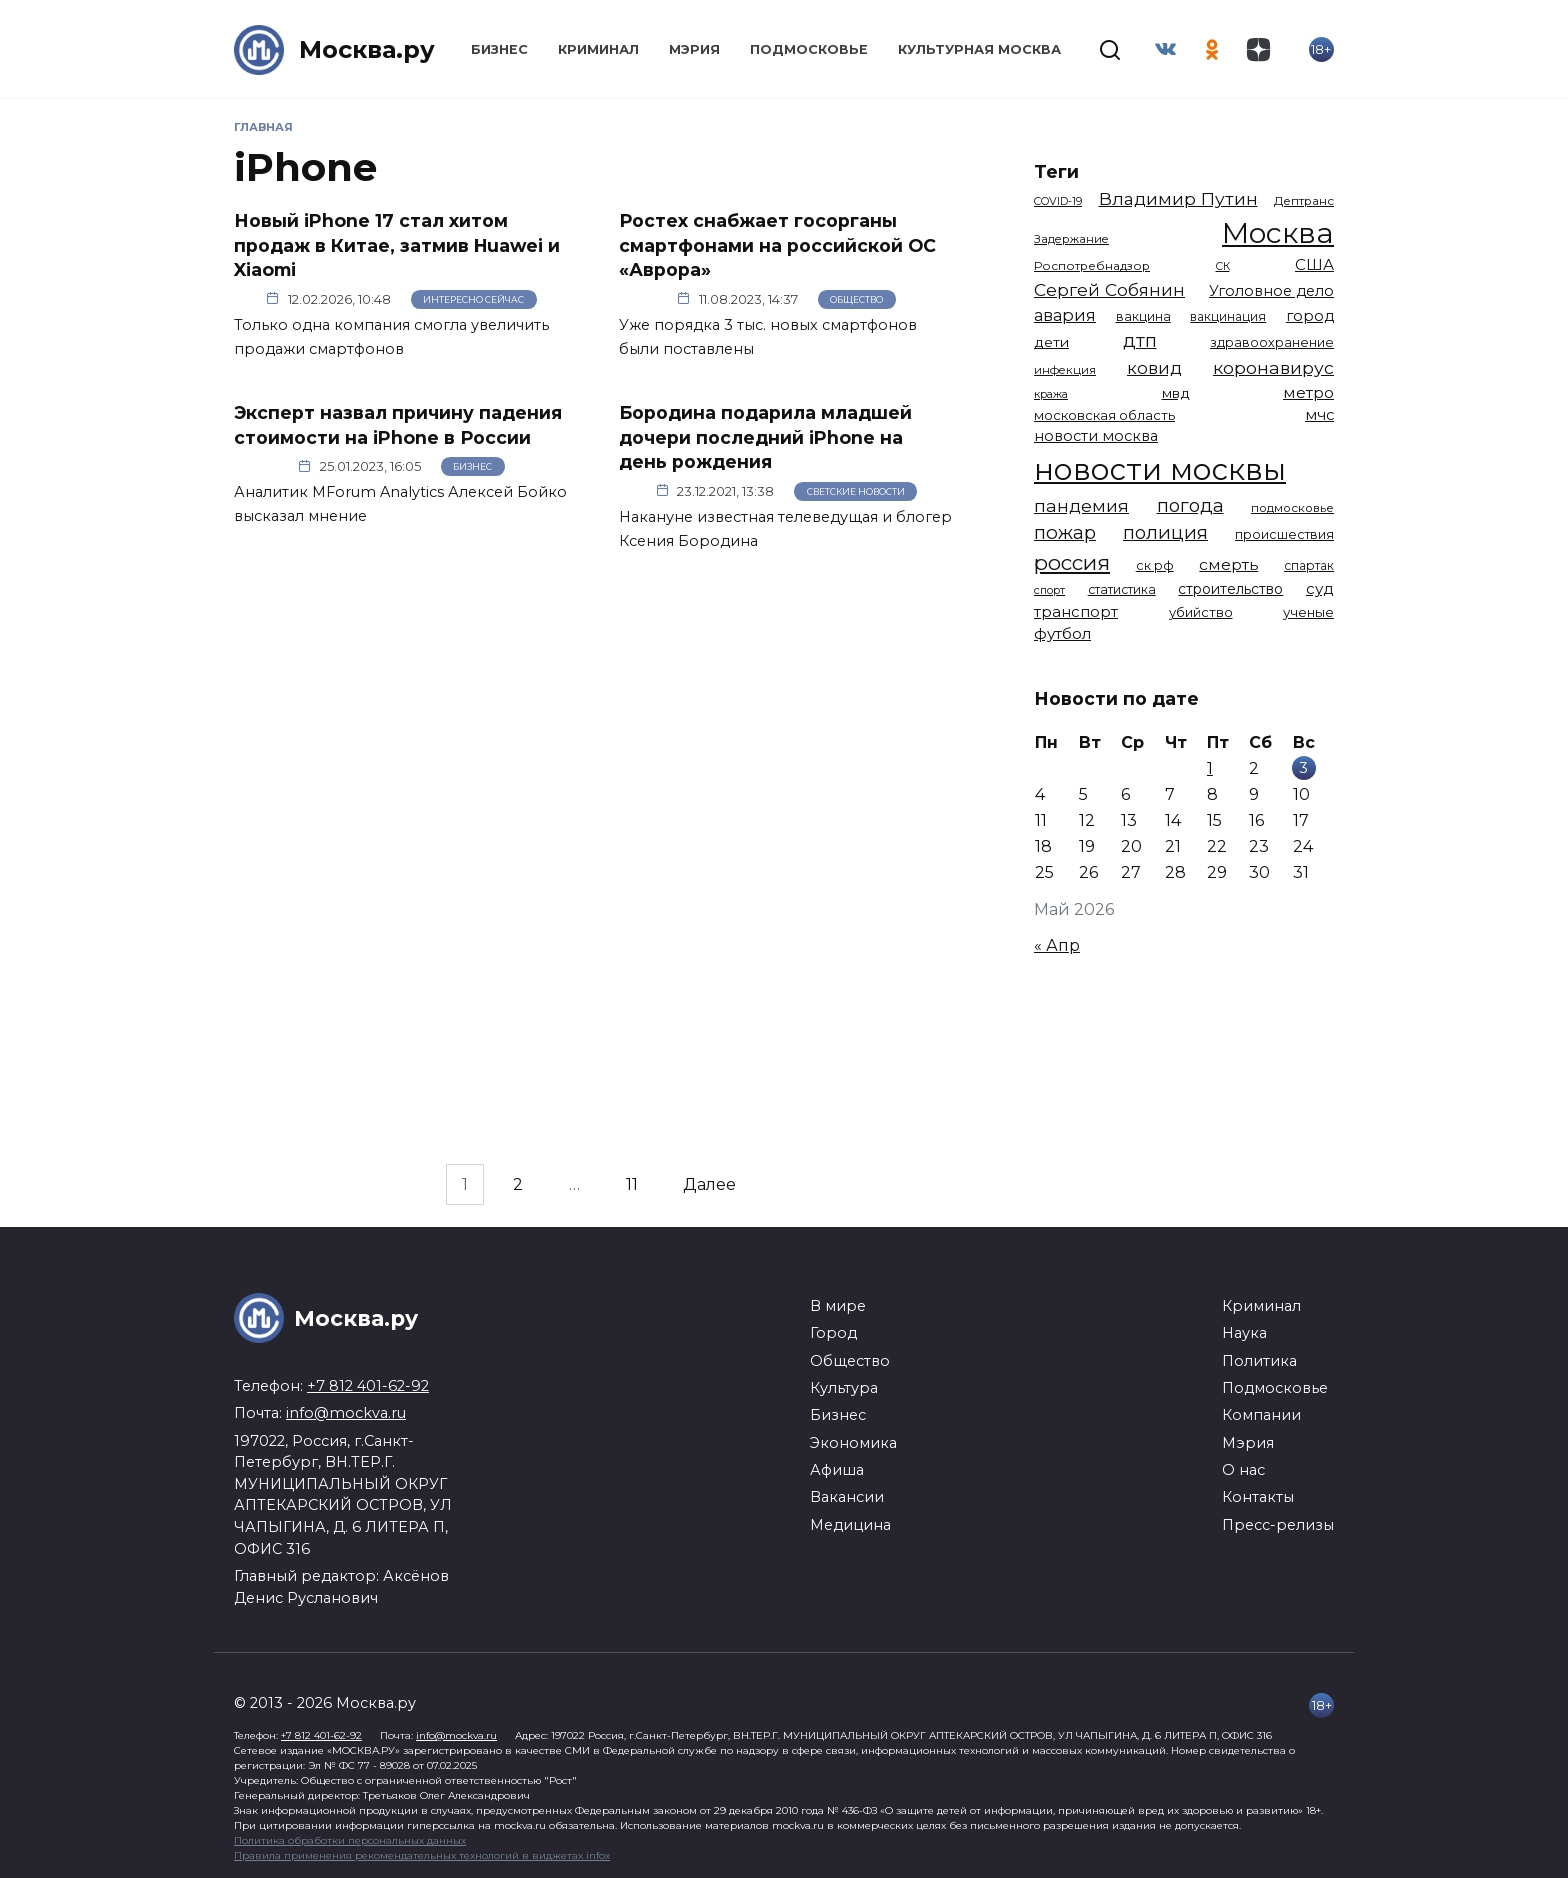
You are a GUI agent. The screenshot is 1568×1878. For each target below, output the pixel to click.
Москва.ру (367, 49)
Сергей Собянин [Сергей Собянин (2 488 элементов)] (1109, 289)
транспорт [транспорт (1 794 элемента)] (1076, 612)
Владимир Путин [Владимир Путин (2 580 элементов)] (1178, 198)
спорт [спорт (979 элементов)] (1049, 590)
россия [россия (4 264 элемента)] (1072, 562)
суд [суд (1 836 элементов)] (1320, 588)
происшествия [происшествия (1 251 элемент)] (1284, 534)
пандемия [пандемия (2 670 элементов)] (1081, 505)
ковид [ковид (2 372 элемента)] (1154, 368)
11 (632, 1184)
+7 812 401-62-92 (368, 1386)
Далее (709, 1184)
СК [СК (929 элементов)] (1223, 266)
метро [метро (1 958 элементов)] (1308, 392)
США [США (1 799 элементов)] (1314, 264)
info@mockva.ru (346, 1413)
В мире (838, 1306)
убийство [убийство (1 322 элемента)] (1201, 612)
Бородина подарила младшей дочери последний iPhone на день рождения (765, 437)
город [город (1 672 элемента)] (1310, 316)
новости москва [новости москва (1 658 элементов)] (1096, 436)
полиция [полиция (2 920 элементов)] (1165, 532)
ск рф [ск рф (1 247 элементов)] (1155, 565)
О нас (1243, 1470)
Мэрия (694, 49)
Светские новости (856, 491)
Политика (1259, 1361)
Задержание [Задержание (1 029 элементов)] (1071, 239)
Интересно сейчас (473, 299)
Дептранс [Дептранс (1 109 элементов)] (1304, 201)
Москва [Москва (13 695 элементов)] (1278, 232)
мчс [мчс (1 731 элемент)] (1319, 415)
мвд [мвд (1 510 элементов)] (1176, 393)
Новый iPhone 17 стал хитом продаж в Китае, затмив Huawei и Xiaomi (397, 245)
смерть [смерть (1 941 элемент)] (1228, 564)
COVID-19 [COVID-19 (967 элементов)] (1058, 201)
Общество (856, 299)
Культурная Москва (979, 49)
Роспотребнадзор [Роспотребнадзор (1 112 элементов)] (1092, 266)
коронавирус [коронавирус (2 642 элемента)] (1273, 367)
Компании (1261, 1415)
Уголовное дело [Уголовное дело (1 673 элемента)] (1271, 291)
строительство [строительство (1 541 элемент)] (1230, 589)
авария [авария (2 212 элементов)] (1065, 315)
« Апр (1057, 945)
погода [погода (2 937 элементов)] (1190, 505)
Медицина (850, 1525)
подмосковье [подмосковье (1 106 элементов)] (1292, 508)
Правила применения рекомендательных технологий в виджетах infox (422, 1855)
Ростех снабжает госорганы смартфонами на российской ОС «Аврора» (777, 245)
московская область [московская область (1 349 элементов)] (1104, 415)
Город (833, 1333)
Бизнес (499, 49)
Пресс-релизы (1278, 1525)
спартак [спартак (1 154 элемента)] (1309, 565)
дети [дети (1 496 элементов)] (1051, 342)
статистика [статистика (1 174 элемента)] (1122, 589)
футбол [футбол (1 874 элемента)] (1062, 633)
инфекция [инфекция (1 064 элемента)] (1065, 370)
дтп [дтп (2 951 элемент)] (1140, 340)
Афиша (837, 1470)
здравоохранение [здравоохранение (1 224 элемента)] (1272, 342)
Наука (1244, 1333)
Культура (844, 1388)
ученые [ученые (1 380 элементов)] (1308, 612)
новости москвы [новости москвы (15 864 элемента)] (1160, 469)
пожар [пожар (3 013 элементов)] (1065, 532)
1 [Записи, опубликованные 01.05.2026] (1210, 768)
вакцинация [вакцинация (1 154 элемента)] (1228, 316)
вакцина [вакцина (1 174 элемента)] (1143, 316)
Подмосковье (809, 49)
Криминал (598, 49)
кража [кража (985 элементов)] (1051, 394)
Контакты (1258, 1497)
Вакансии (847, 1497)
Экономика (853, 1443)
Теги (1056, 171)
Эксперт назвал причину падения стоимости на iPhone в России (398, 425)
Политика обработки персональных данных (350, 1840)
